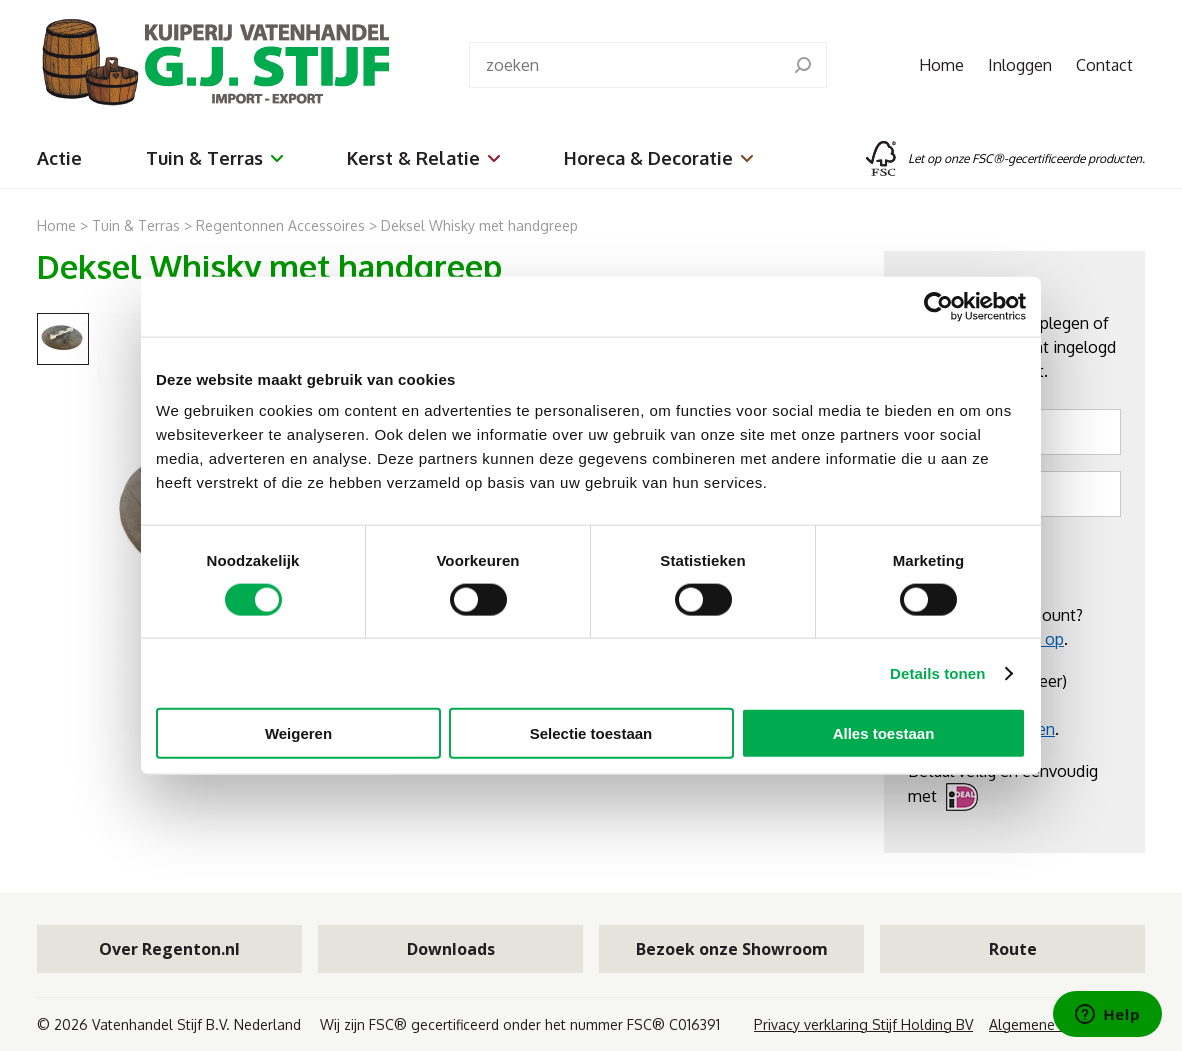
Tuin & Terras (214, 158)
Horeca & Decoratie (658, 158)
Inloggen (1020, 65)
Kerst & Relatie (423, 158)
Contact (1104, 65)
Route (1013, 949)
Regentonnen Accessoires (280, 225)
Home (941, 65)
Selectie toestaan (591, 733)
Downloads (451, 949)
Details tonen (937, 672)
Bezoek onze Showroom (732, 949)
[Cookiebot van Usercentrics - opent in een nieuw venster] (938, 306)
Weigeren (298, 733)
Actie (59, 158)
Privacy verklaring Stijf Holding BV (863, 1024)
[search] (803, 65)
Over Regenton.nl (169, 949)
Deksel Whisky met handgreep (479, 225)
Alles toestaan (884, 733)
